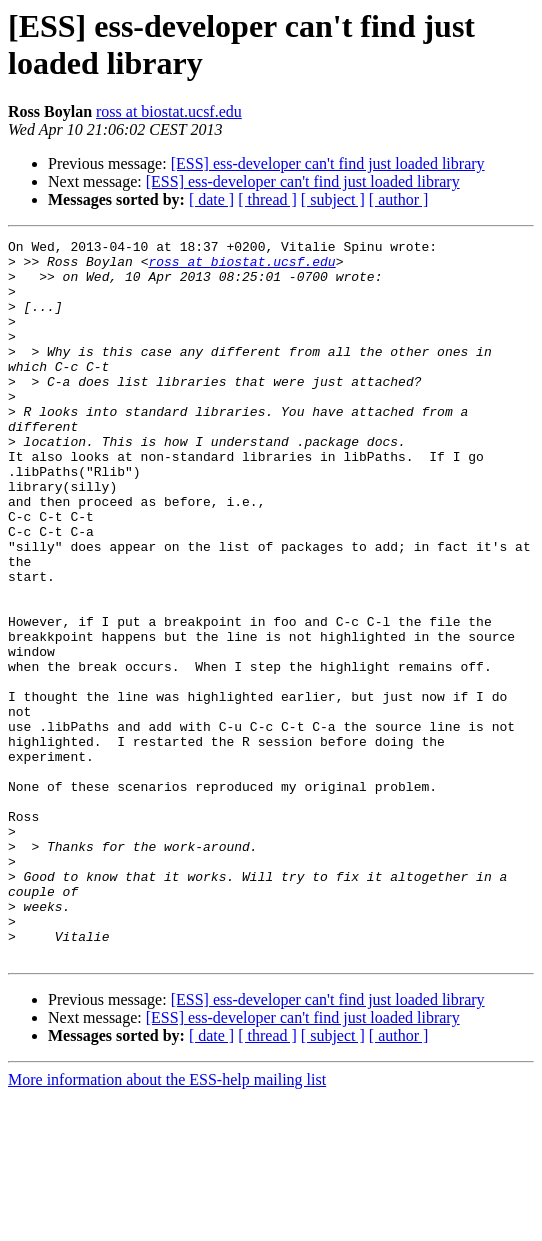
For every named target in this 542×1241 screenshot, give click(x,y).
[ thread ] (267, 199)
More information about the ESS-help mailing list (167, 1223)
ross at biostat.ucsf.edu (169, 111)
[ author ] (399, 199)
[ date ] (211, 199)
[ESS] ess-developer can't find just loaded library (328, 163)
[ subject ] (333, 199)
